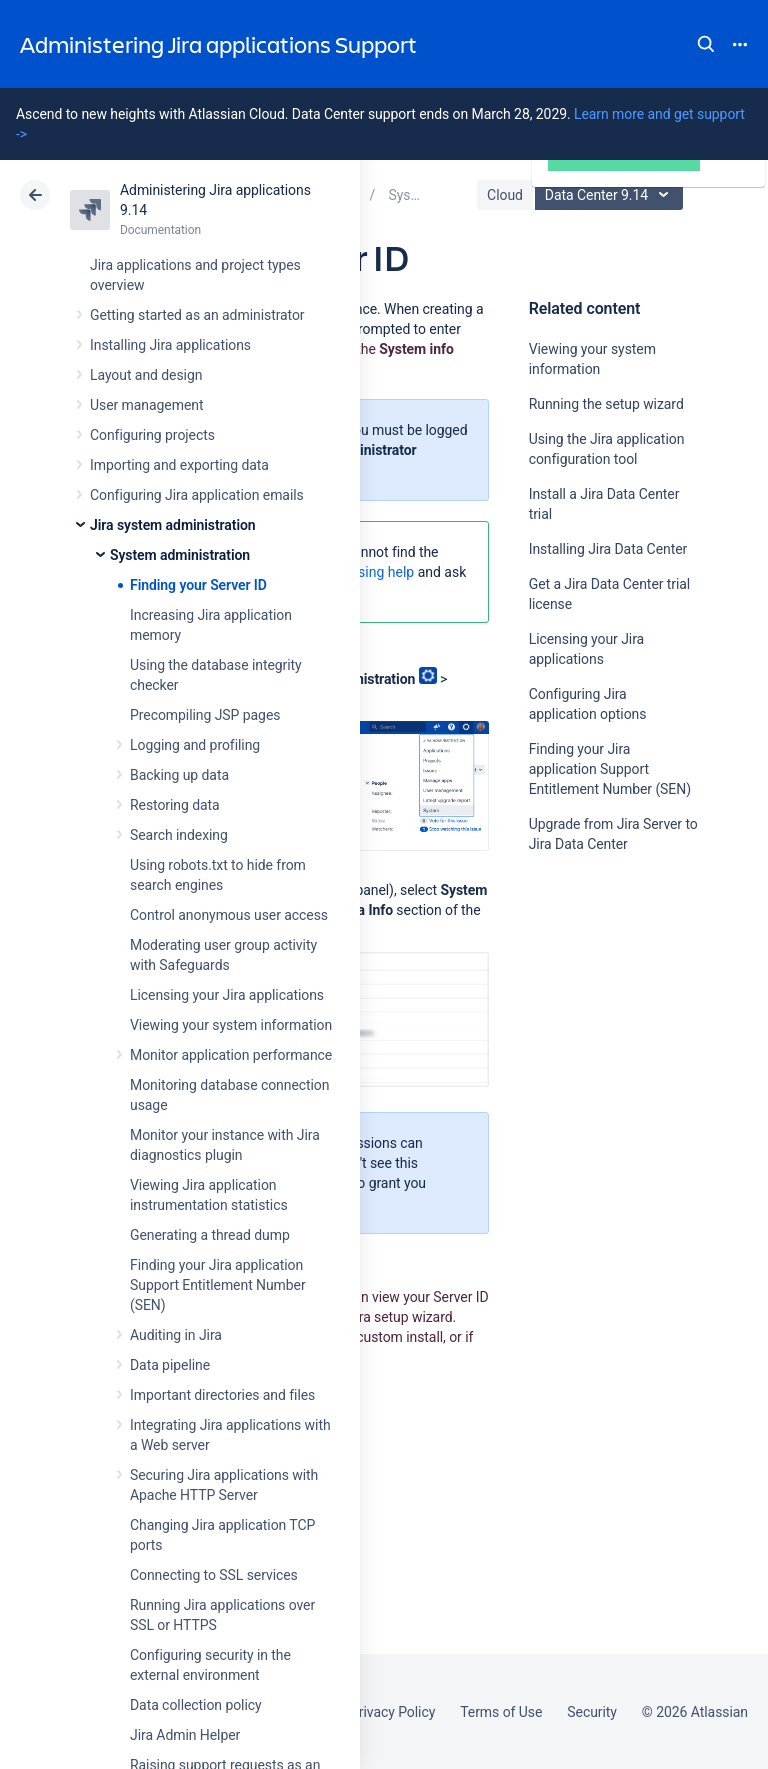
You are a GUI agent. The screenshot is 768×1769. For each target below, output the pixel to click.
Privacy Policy (392, 1712)
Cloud (505, 195)
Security (592, 1712)
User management (146, 405)
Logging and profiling (195, 745)
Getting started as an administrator (197, 315)
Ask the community (599, 1040)
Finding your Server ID (198, 585)
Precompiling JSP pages (205, 715)
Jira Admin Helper (185, 1735)
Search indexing (179, 835)
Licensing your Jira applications (227, 995)
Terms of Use (501, 1712)
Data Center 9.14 (611, 195)
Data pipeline (170, 1365)
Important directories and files (222, 1395)
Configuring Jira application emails (197, 495)
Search (706, 44)
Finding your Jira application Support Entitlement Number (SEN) (218, 1285)
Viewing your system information (231, 1025)
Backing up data (179, 775)
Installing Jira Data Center (608, 549)
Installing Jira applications (170, 345)
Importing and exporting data (179, 465)
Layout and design (146, 375)
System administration (180, 555)
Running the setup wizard (606, 404)
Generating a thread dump (210, 1235)
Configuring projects (152, 435)
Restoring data (175, 805)
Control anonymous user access (229, 915)
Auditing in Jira (176, 1335)
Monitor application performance (231, 1055)
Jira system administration (173, 525)
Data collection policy (196, 1705)
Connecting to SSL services (214, 1575)
